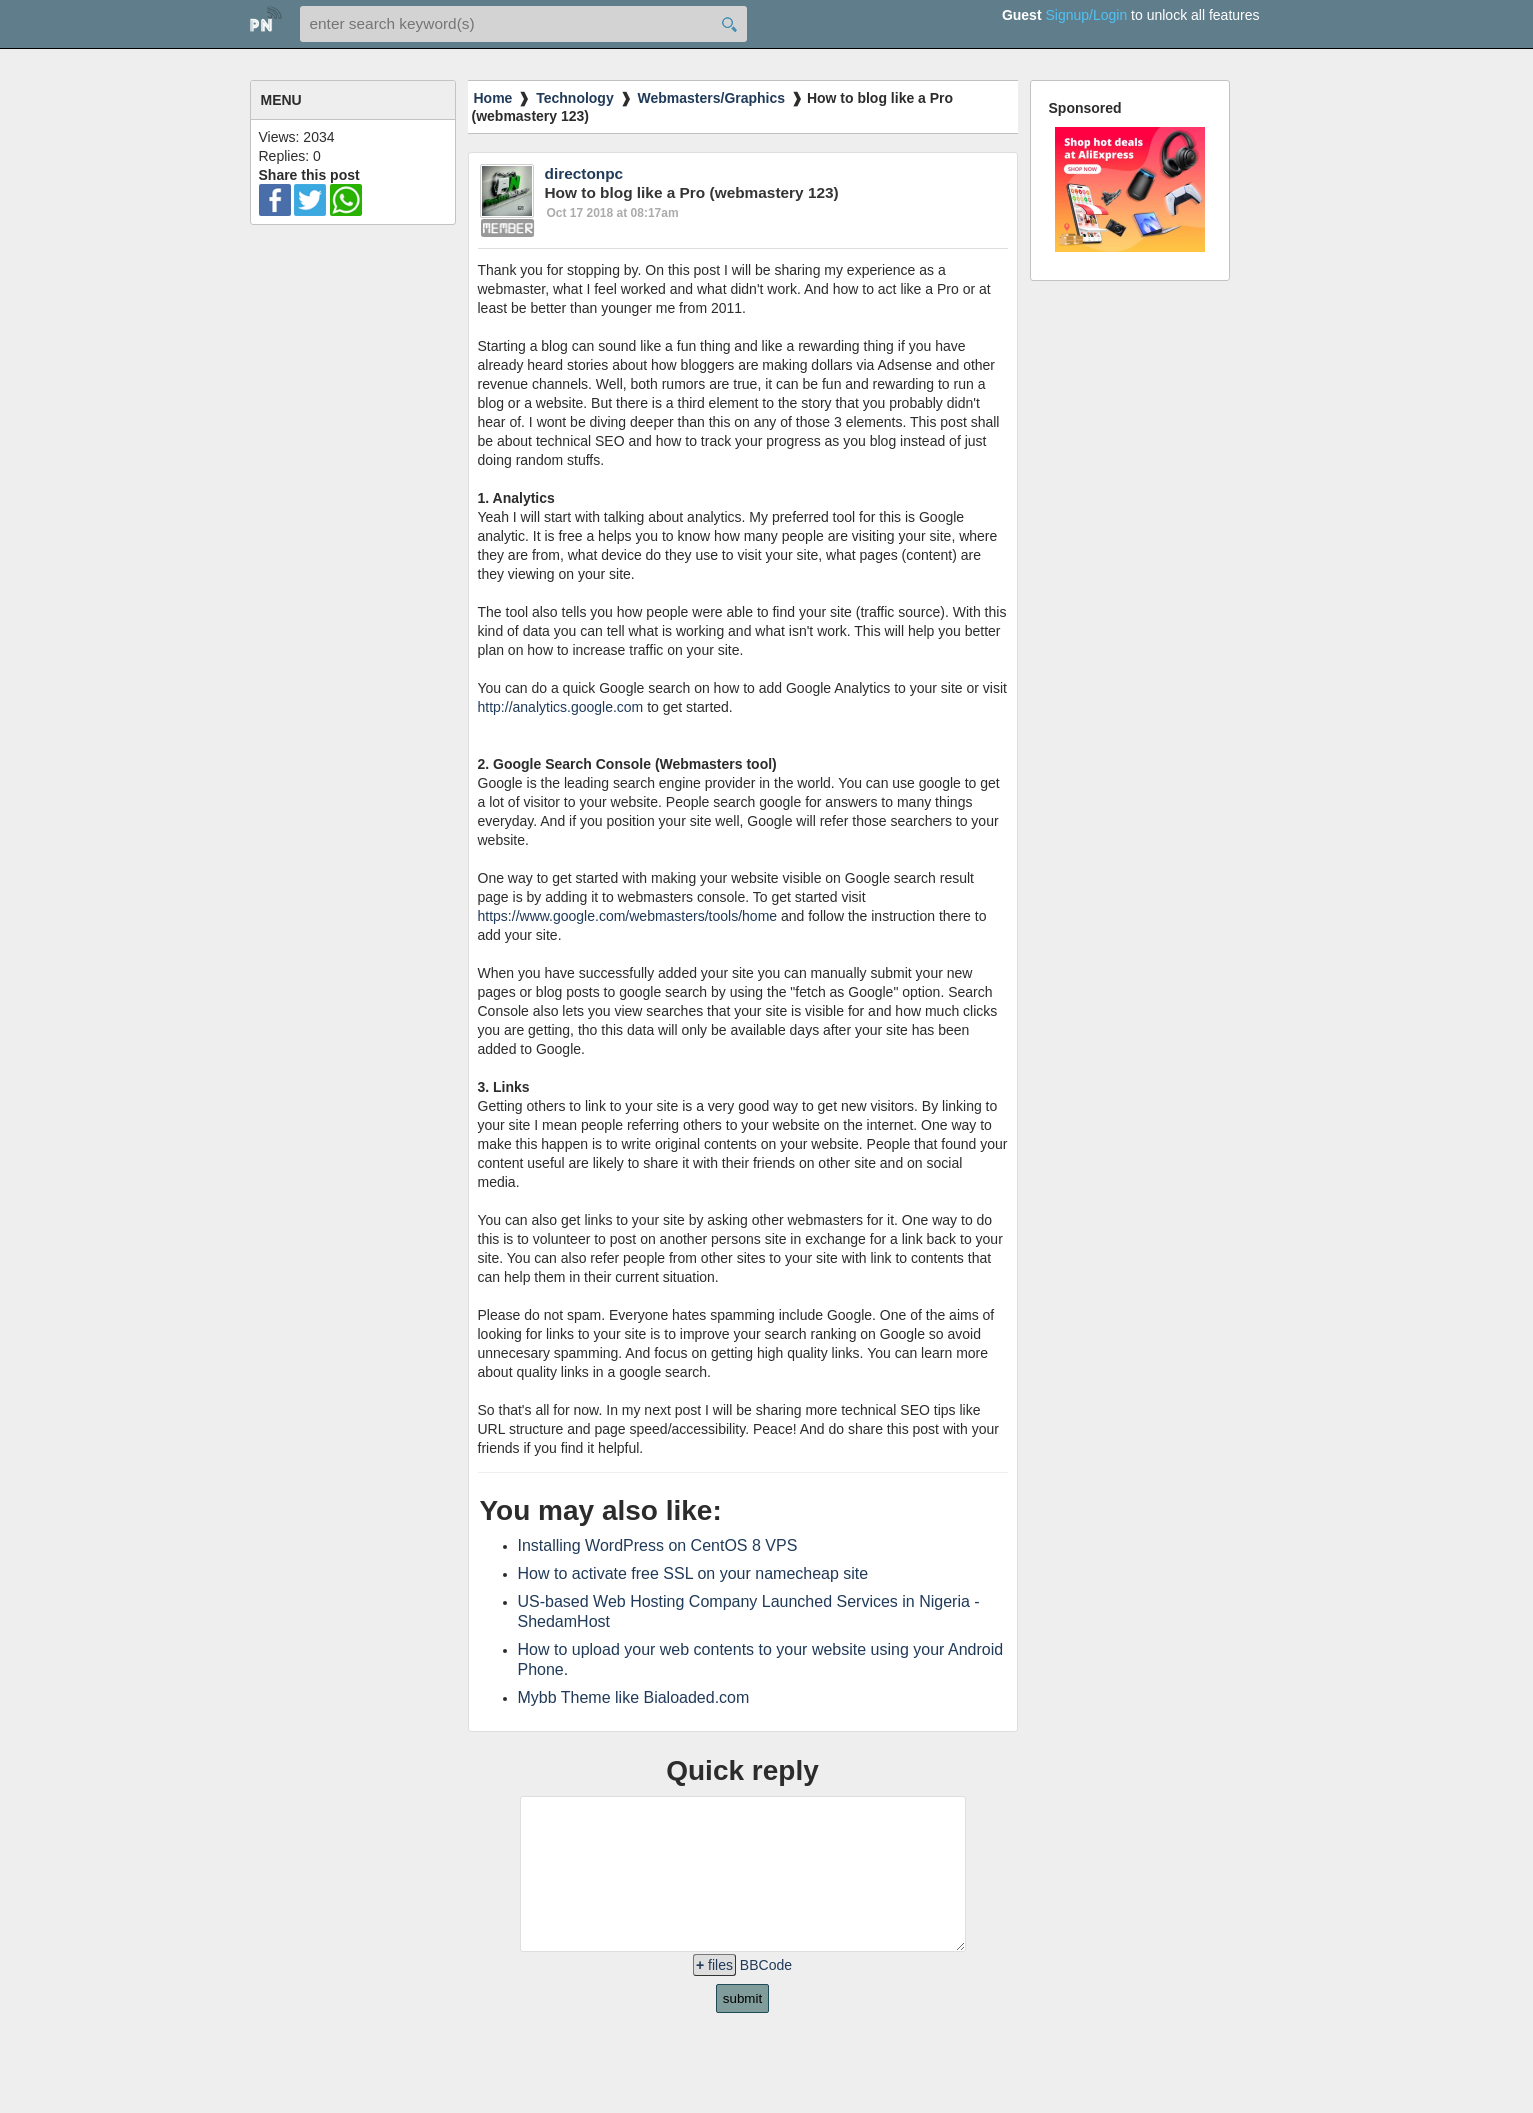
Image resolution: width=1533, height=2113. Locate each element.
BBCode (766, 1995)
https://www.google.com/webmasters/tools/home (628, 916)
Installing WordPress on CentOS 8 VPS (658, 1545)
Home (493, 98)
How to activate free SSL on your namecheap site (693, 1573)
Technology (575, 98)
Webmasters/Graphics (712, 98)
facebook (275, 200)
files (714, 1995)
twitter (310, 200)
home (266, 22)
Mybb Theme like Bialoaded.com (634, 1697)
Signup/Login (1086, 15)
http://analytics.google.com (561, 707)
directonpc (584, 173)
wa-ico (346, 200)
